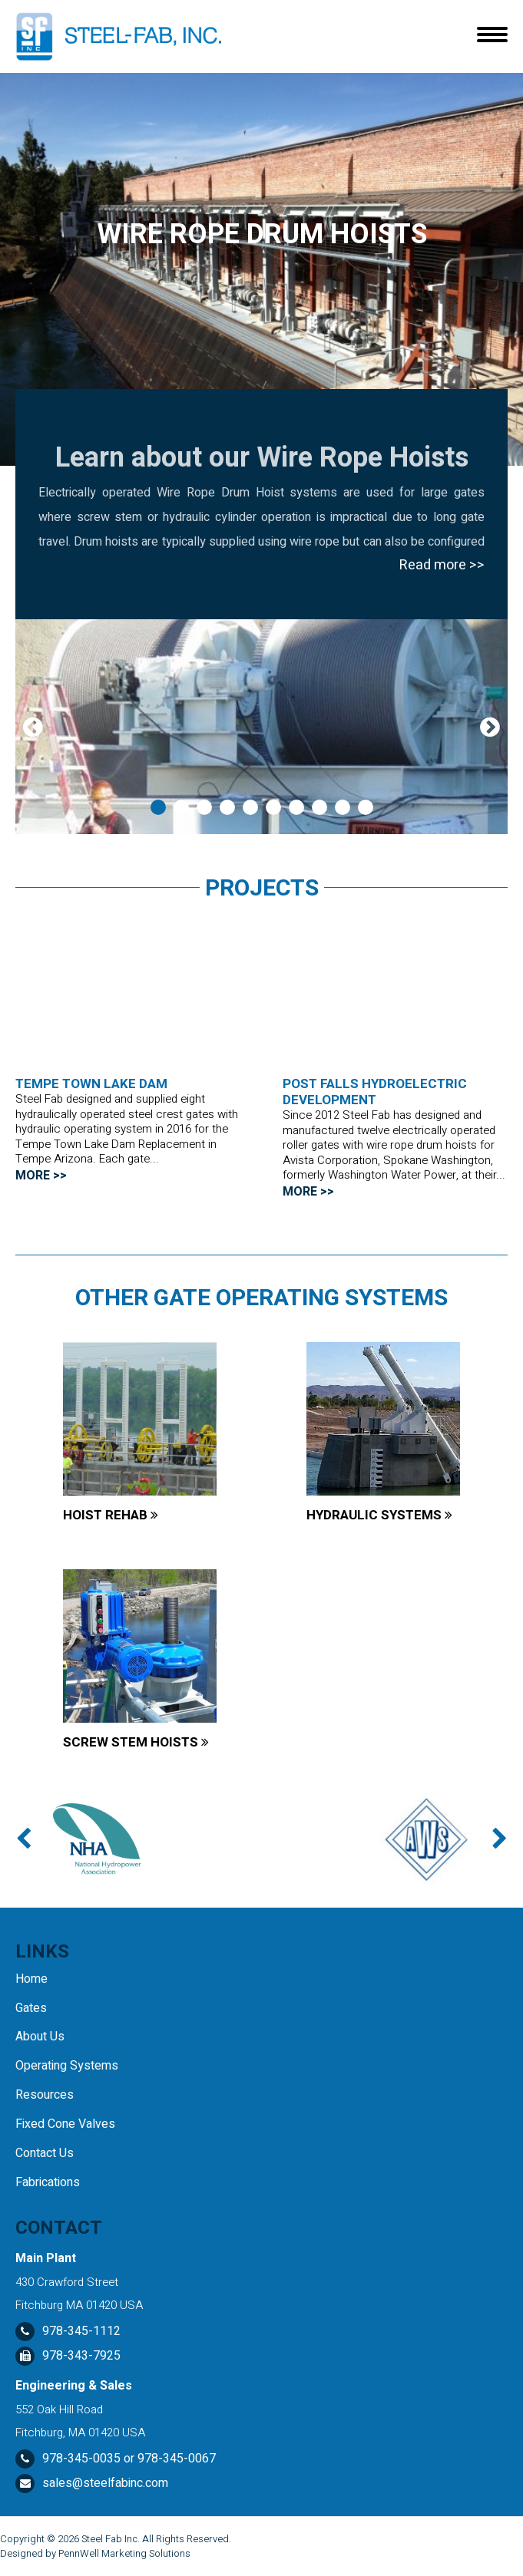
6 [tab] (273, 807)
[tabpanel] (261, 726)
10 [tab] (365, 807)
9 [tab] (342, 807)
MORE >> (41, 1175)
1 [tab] (158, 807)
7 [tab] (296, 807)
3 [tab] (204, 807)
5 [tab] (250, 807)
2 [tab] (181, 807)
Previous (33, 726)
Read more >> (442, 565)
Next (490, 726)
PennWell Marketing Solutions (124, 2553)
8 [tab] (319, 807)
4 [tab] (227, 807)
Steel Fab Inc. (110, 2538)
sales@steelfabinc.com (105, 2483)
